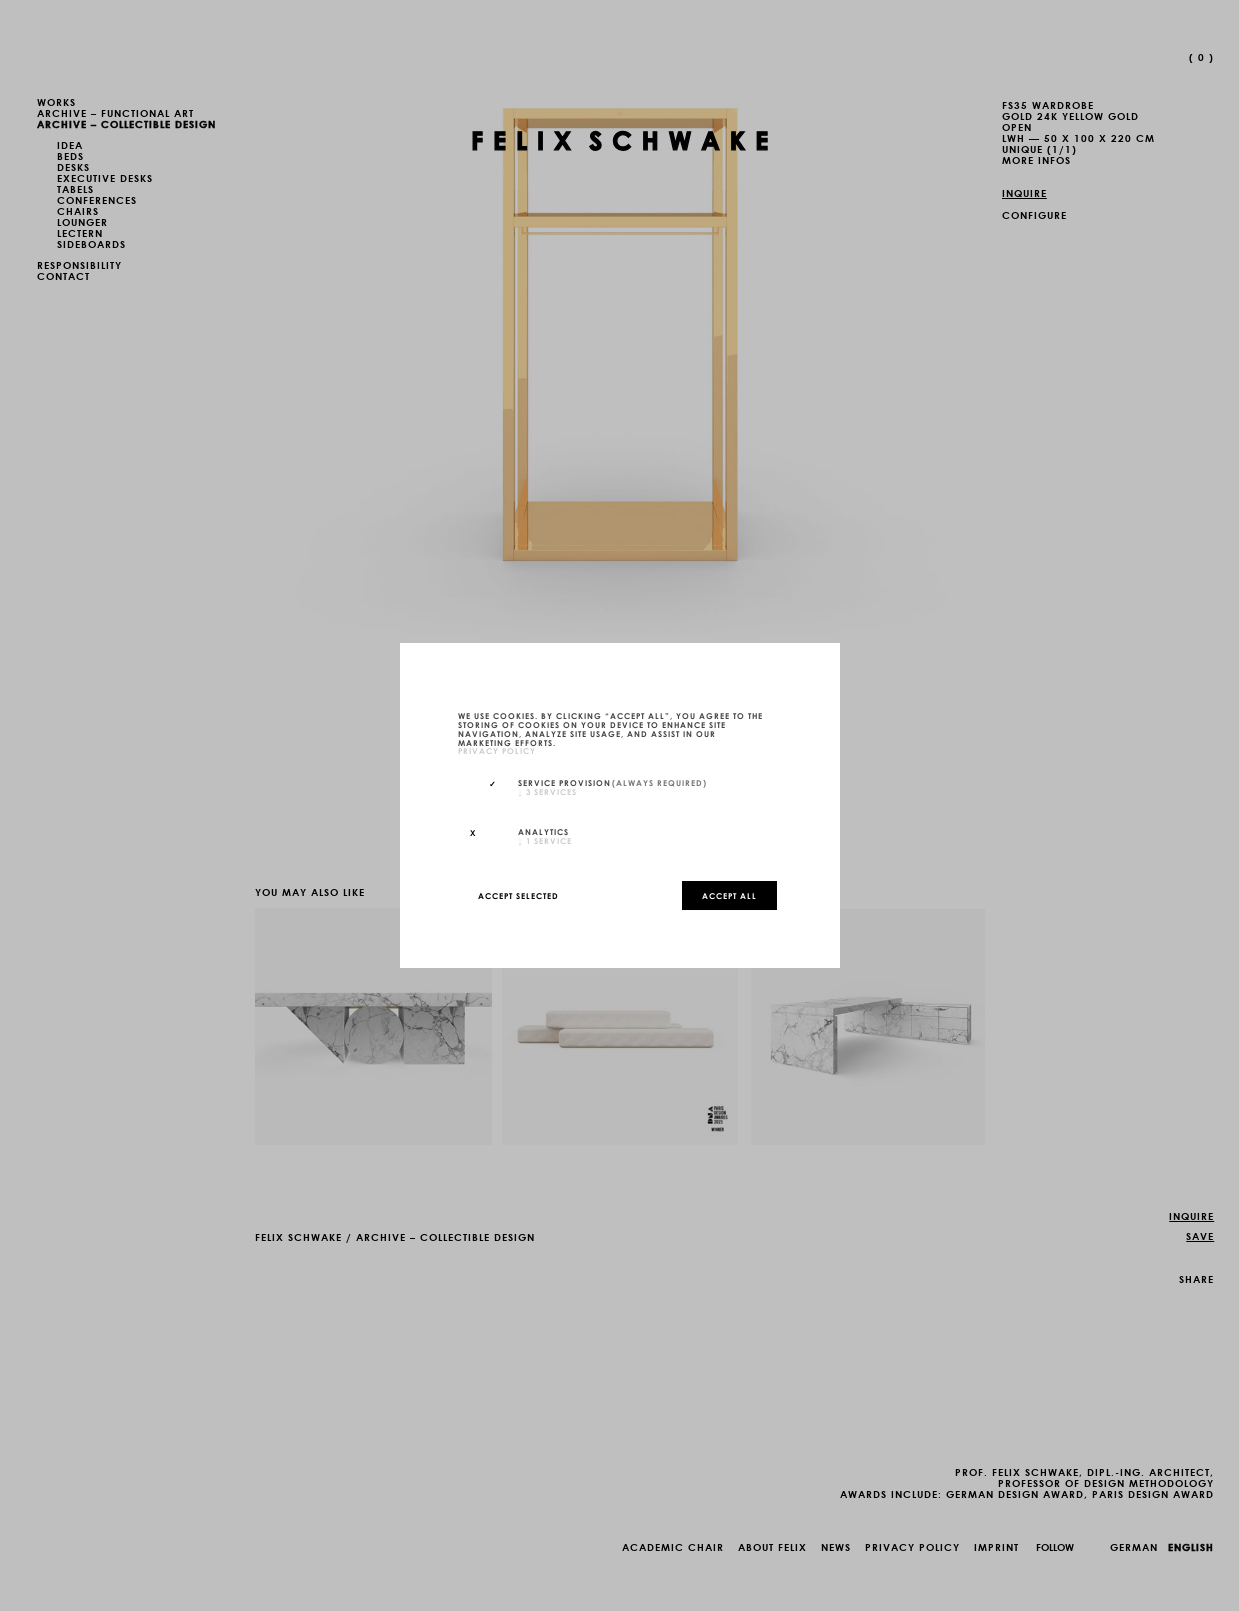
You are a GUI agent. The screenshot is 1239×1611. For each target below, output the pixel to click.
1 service (545, 840)
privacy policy (497, 751)
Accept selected (518, 895)
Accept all (729, 895)
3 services (547, 791)
